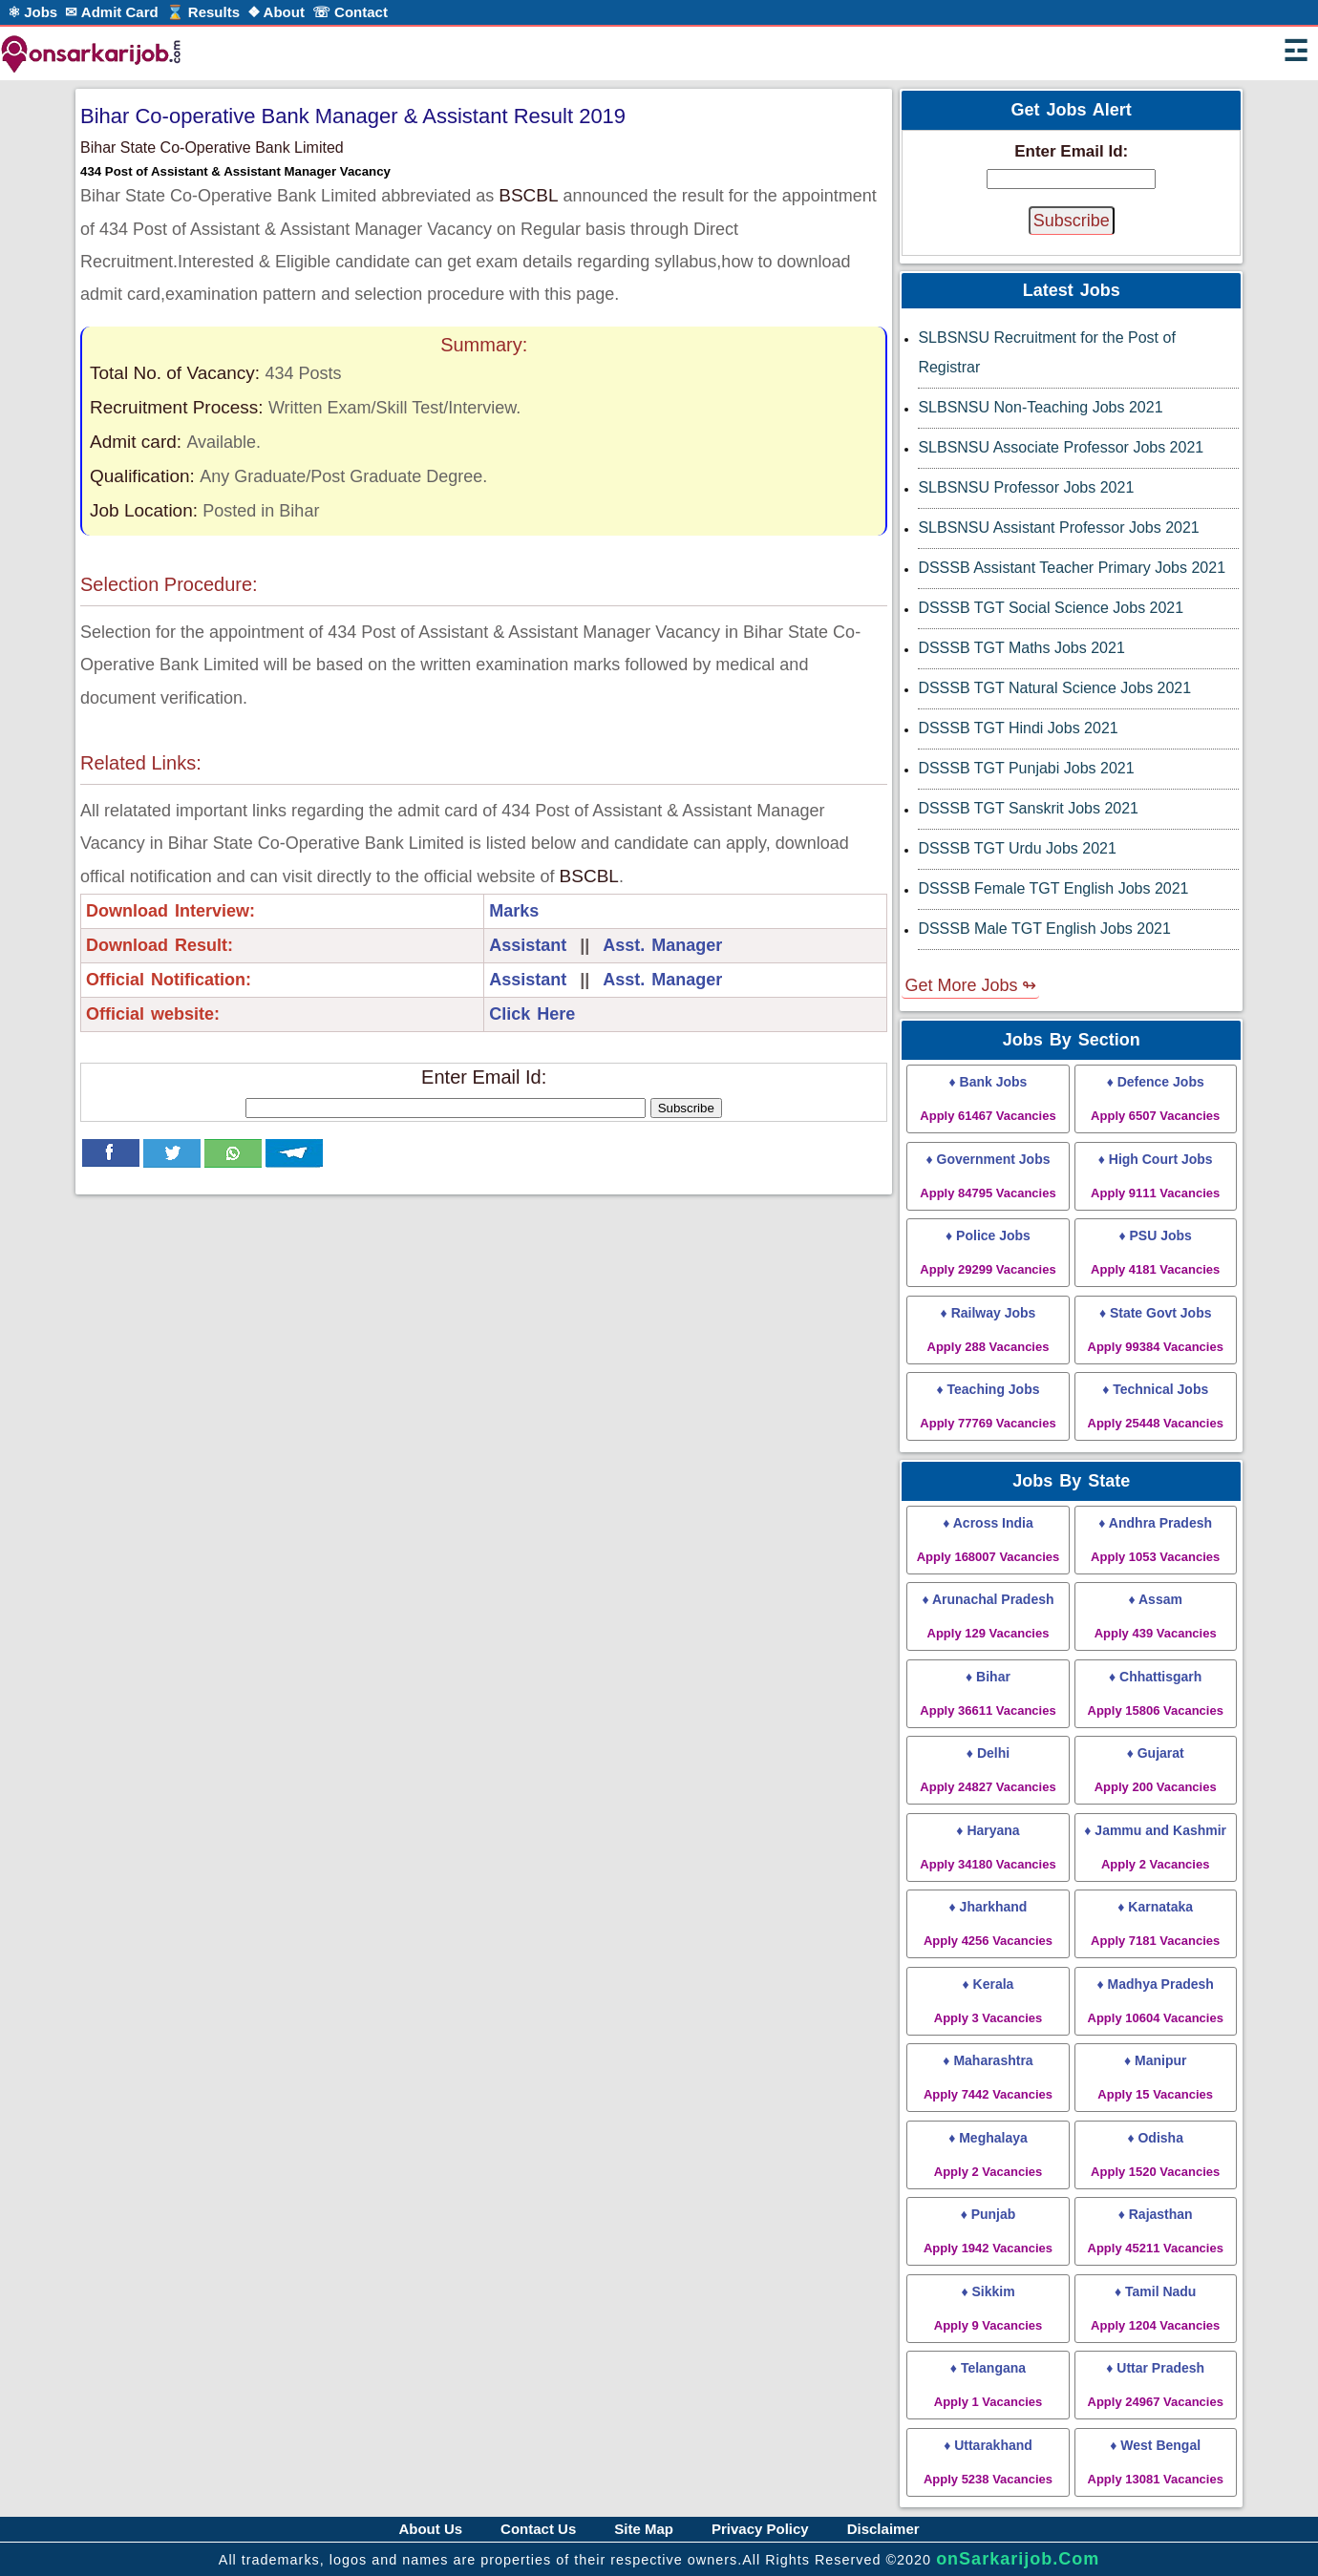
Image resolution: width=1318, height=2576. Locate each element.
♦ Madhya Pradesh (1155, 2000)
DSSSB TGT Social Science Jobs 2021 (1050, 608)
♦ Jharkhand (988, 1923)
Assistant (527, 945)
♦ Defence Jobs (1155, 1098)
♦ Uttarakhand (988, 2462)
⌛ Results (203, 12)
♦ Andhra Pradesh (1155, 1539)
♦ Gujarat (1156, 1769)
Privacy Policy (760, 2529)
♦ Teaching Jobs (987, 1406)
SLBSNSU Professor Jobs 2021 (1026, 487)
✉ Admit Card (111, 12)
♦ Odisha (1155, 2154)
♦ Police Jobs (987, 1252)
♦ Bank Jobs (987, 1098)
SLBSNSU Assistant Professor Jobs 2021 (1058, 527)
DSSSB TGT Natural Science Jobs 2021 (1054, 688)
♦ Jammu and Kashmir (1155, 1847)
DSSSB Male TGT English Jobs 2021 (1044, 928)
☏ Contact (350, 12)
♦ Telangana (988, 2384)
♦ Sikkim (988, 2308)
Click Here (532, 1014)
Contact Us (538, 2529)
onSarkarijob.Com (1017, 2558)
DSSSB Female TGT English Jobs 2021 (1053, 888)
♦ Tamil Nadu (1155, 2308)
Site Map (643, 2529)
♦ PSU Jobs (1155, 1252)
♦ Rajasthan (1155, 2230)
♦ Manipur (1155, 2077)
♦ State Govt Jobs (1155, 1329)
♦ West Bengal (1155, 2462)
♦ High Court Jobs (1155, 1175)
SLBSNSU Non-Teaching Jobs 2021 (1040, 407)
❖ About (276, 12)
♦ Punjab (988, 2230)
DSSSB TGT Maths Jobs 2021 (1021, 648)
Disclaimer (883, 2529)
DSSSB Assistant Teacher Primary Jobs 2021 (1071, 568)
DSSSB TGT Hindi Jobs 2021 (1017, 728)
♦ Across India (988, 1539)
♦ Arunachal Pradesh (987, 1616)
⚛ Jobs (32, 12)
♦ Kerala (988, 2000)
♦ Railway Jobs (988, 1329)
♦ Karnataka (1155, 1923)
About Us (430, 2529)
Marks (514, 910)
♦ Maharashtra (988, 2077)
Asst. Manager (662, 945)
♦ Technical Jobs (1155, 1406)
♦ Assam (1156, 1616)
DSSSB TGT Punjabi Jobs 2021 (1026, 768)
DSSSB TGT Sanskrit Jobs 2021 (1028, 808)
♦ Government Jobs (987, 1175)
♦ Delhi (987, 1769)
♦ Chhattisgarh (1155, 1693)
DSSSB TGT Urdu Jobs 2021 (1017, 848)
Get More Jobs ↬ (970, 985)
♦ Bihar (987, 1693)
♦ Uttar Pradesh (1155, 2384)
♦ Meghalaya (988, 2154)
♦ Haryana (987, 1847)
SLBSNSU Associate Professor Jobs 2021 (1060, 447)
